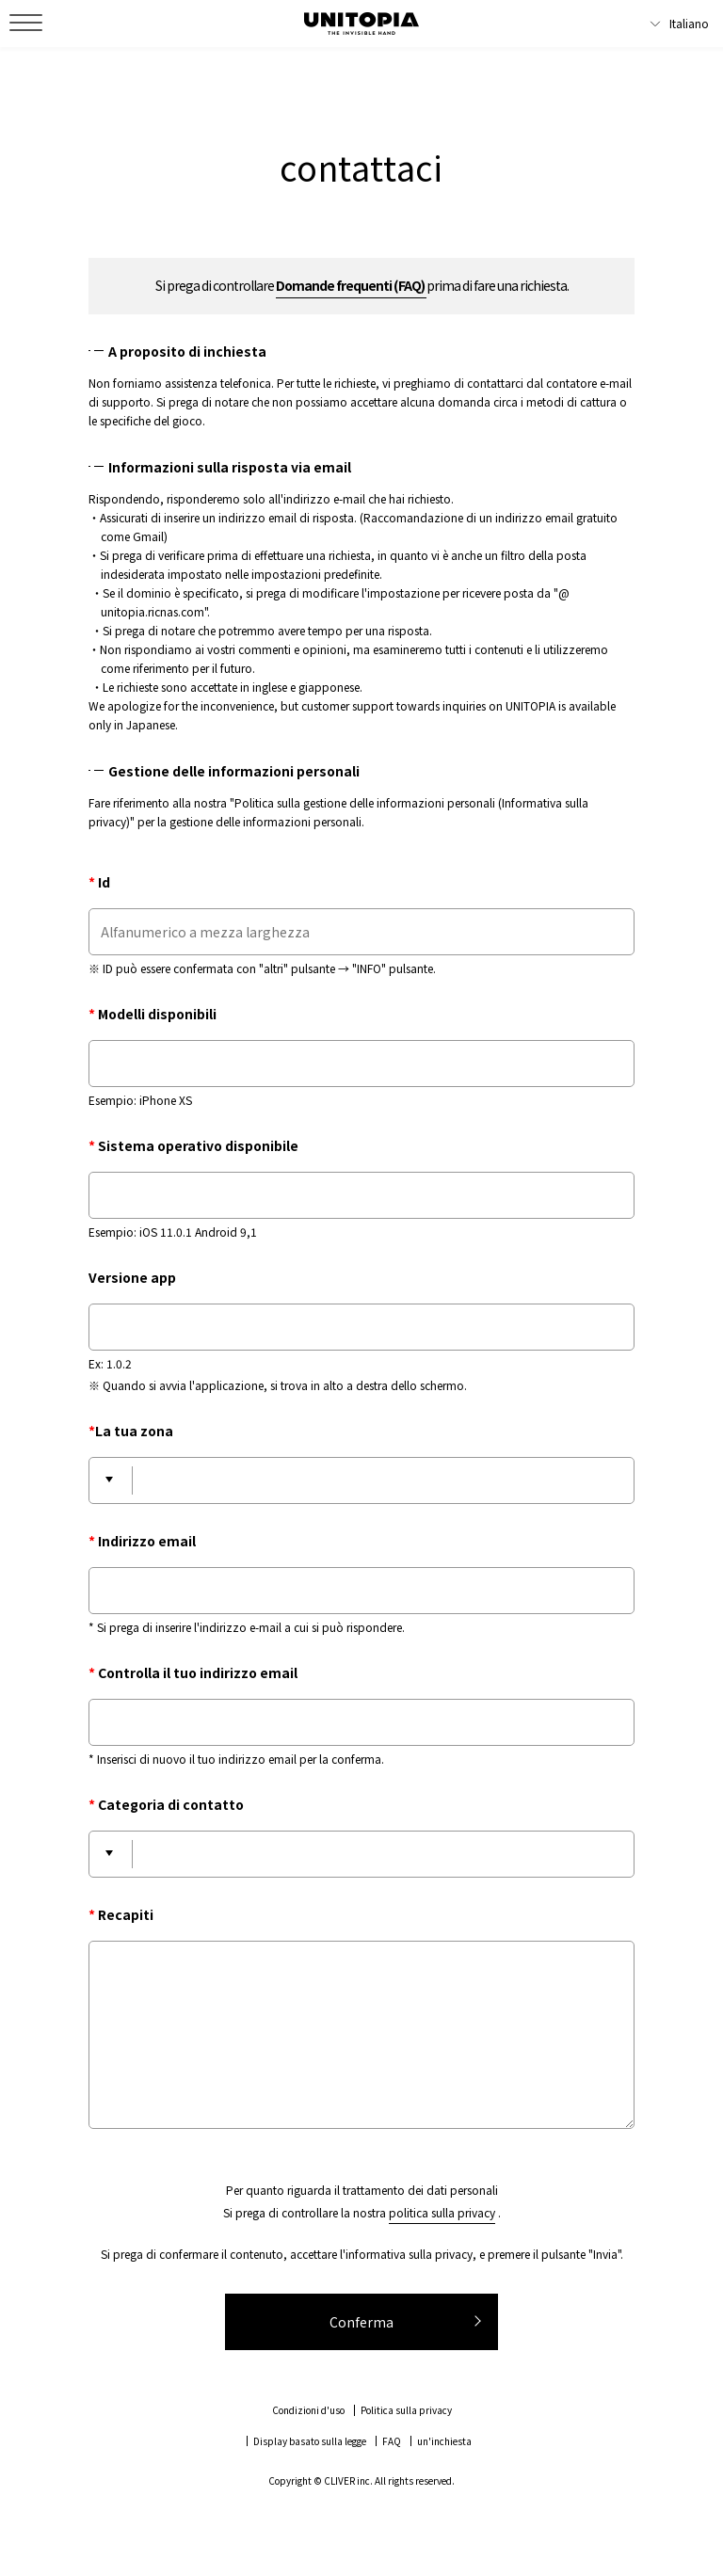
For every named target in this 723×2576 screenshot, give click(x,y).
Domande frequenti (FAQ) (351, 285)
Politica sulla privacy (406, 2410)
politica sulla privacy (442, 2212)
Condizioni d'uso (308, 2410)
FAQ (391, 2441)
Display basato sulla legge (309, 2441)
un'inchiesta (444, 2441)
